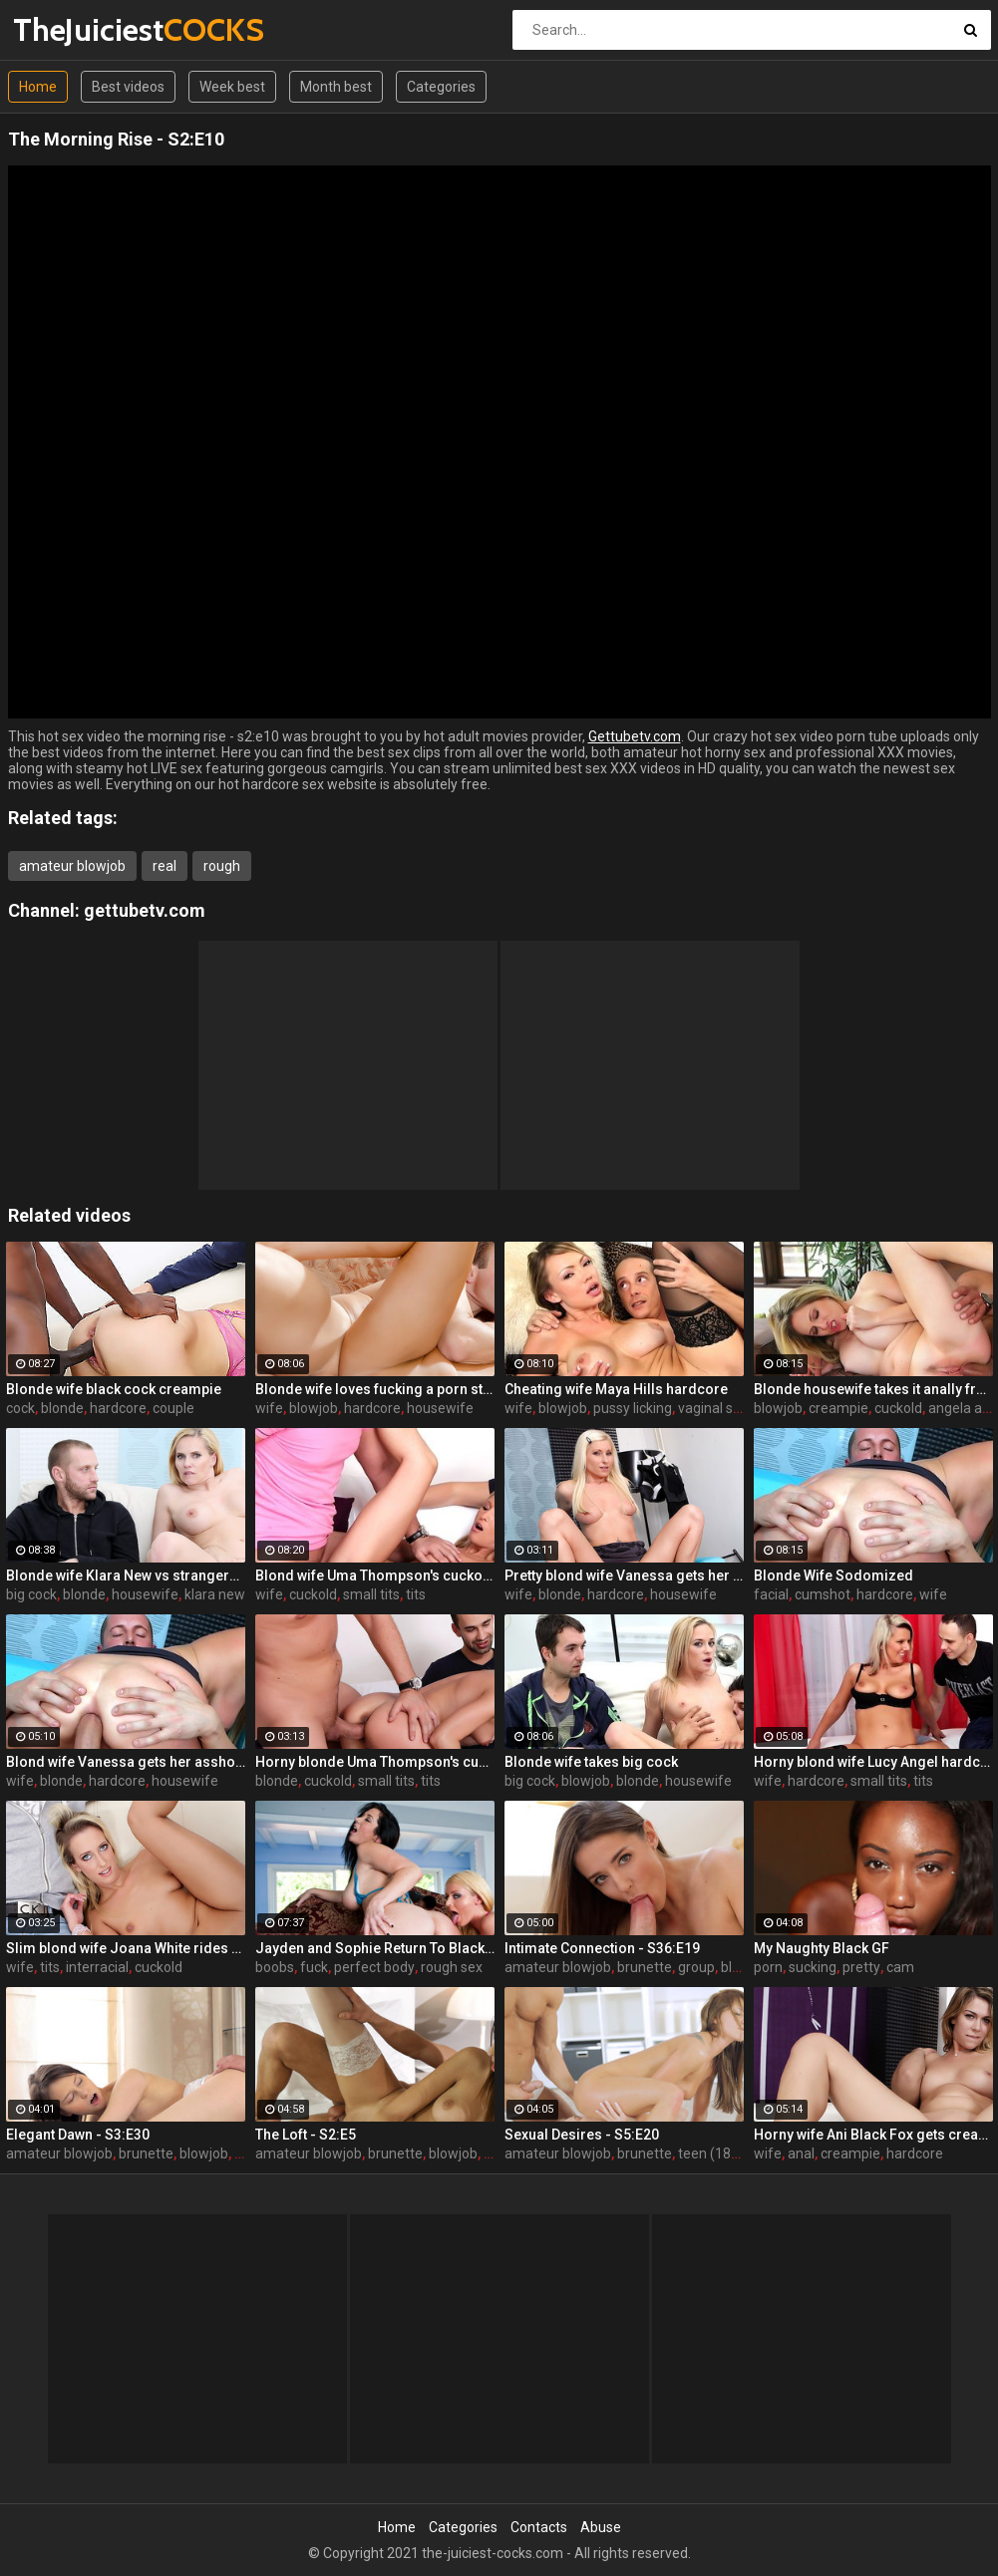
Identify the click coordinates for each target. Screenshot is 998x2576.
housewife (440, 1408)
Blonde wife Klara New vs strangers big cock (125, 1575)
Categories (441, 87)
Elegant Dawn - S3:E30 (78, 2135)
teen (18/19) (718, 2153)
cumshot (822, 1594)
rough (221, 866)
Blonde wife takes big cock (591, 1762)
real (164, 866)
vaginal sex (713, 1408)
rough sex (452, 1967)
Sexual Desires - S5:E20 (581, 2135)
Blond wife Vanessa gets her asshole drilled (125, 1762)
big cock (31, 1594)
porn (768, 1967)
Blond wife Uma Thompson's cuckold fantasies (375, 1575)
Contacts (538, 2527)
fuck (314, 1967)
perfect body (374, 1967)
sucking (812, 1967)
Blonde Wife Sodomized (833, 1575)
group (696, 1967)
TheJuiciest (65, 29)
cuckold (898, 1408)
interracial (97, 1967)
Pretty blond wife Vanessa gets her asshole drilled (624, 1575)
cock (20, 1408)
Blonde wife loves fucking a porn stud (375, 1389)
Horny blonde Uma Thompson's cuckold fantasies (375, 1762)
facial (771, 1594)
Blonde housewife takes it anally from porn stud (873, 1389)
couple (173, 1408)
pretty (861, 1967)
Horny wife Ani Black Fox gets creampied (873, 2135)
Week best (232, 87)
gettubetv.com (144, 910)
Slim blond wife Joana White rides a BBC (125, 1948)
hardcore (118, 1408)
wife (269, 1408)
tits (416, 1594)
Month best (336, 87)
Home (38, 87)
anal (801, 2153)
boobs (274, 1967)
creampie (838, 1408)
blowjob (313, 1408)
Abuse (600, 2527)
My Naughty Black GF (821, 1948)
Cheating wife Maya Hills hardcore (616, 1389)
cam (900, 1967)
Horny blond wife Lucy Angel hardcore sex (873, 1762)
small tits (371, 1594)
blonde (62, 1408)
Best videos (128, 87)
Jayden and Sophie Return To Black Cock (375, 1948)
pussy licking (632, 1408)
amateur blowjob (72, 866)
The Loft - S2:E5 (305, 2135)
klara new (214, 1594)
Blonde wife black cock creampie (113, 1389)
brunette (644, 1967)
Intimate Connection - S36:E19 (602, 1948)
